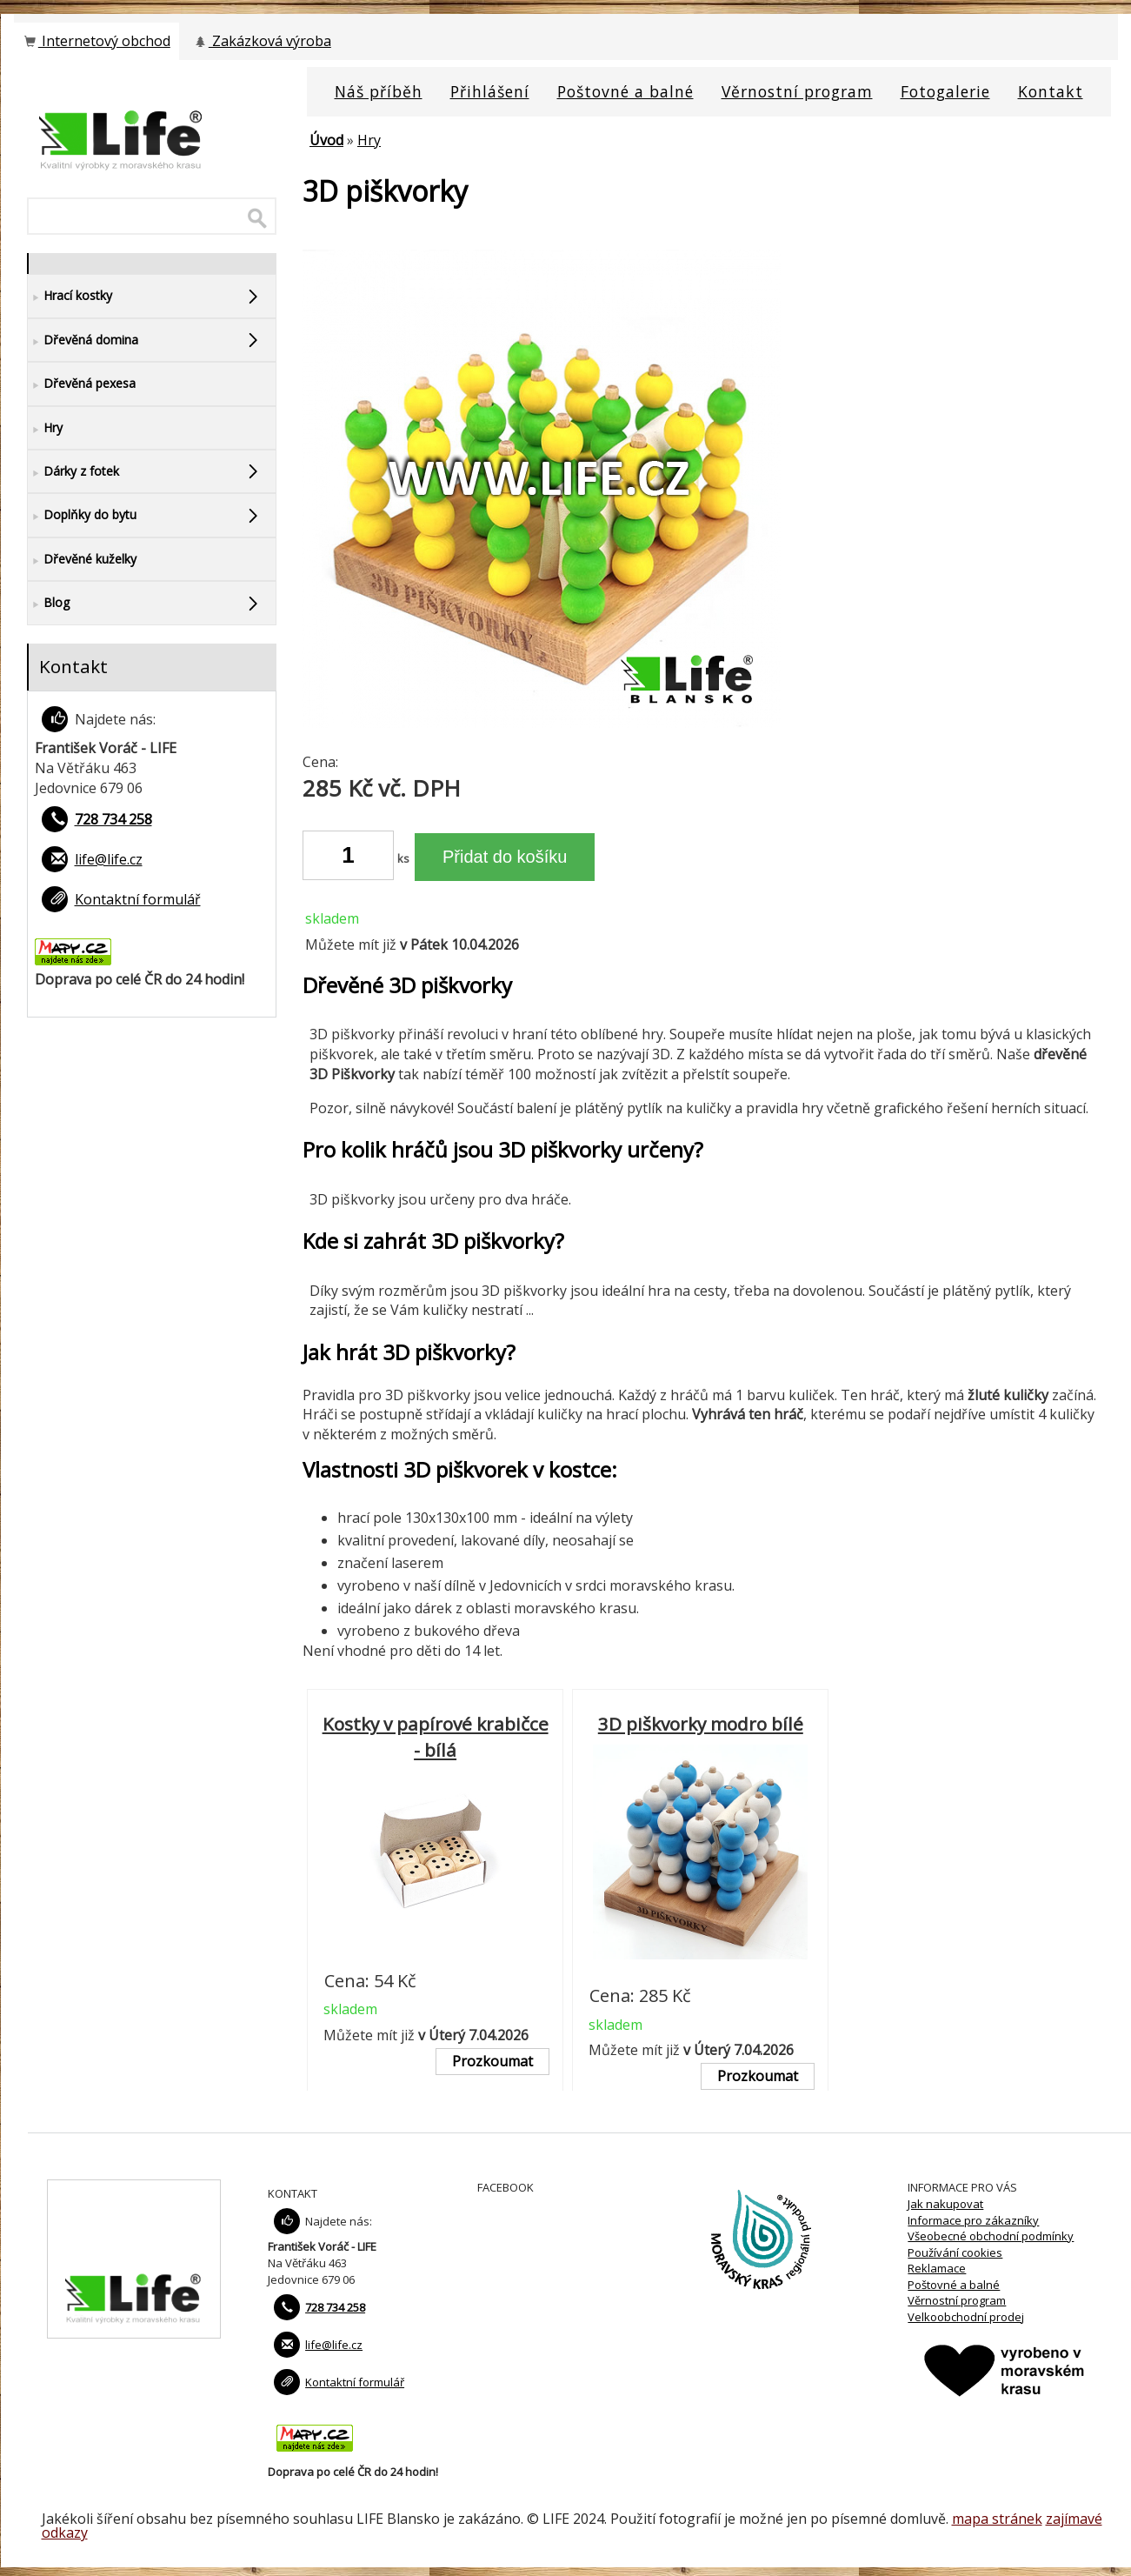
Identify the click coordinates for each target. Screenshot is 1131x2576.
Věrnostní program (957, 2300)
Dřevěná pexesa (82, 384)
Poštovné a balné (954, 2284)
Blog (49, 603)
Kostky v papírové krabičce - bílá (436, 1737)
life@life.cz (109, 859)
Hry (369, 140)
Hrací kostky (70, 296)
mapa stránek (997, 2518)
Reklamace (937, 2268)
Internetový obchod (96, 40)
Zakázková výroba (262, 40)
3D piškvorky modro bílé (700, 1724)
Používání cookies (955, 2252)
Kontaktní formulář (138, 899)
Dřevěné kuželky (82, 560)
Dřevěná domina (83, 340)
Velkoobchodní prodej (966, 2317)
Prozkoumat (492, 2061)
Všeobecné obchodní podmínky (991, 2236)
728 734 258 (113, 819)
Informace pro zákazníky (973, 2220)
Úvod (326, 140)
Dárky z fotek (73, 472)
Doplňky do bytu (82, 515)
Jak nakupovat (945, 2204)
